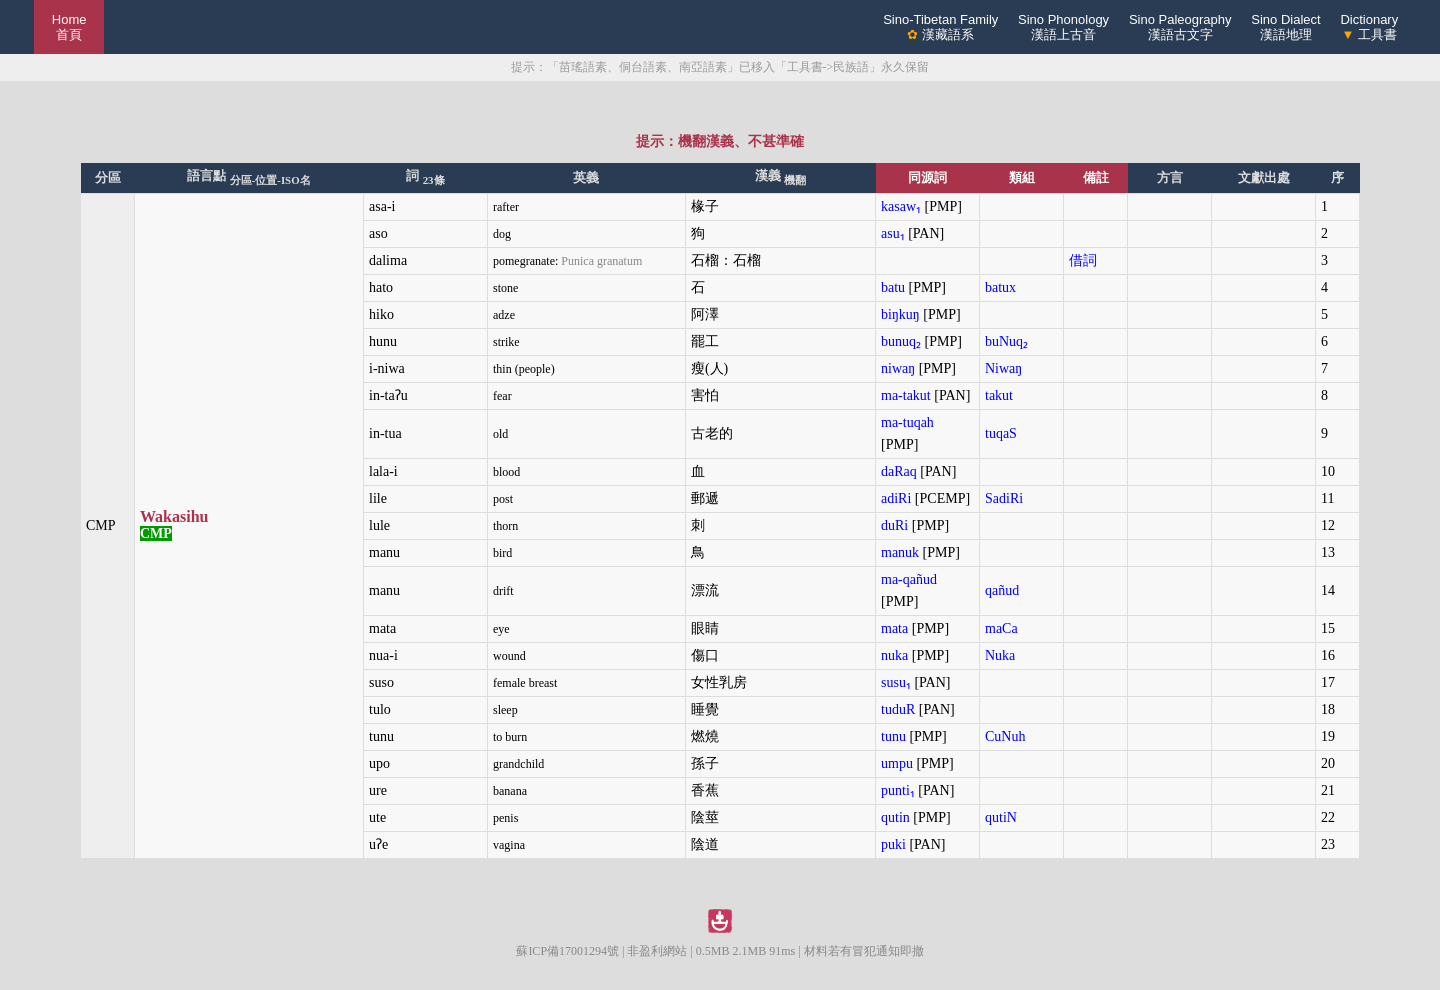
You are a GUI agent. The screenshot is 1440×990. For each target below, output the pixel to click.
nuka (894, 655)
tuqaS (1001, 433)
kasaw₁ (901, 206)
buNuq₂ (1006, 341)
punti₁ (898, 790)
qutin (895, 817)
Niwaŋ (1003, 368)
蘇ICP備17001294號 (567, 951)
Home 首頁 (69, 27)
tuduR (898, 709)
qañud (1002, 590)
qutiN (1001, 817)
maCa (1001, 628)
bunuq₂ (901, 341)
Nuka (1000, 655)
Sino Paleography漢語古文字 (1180, 27)
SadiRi (1004, 498)
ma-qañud (909, 579)
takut (999, 395)
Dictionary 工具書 (1369, 27)
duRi (894, 525)
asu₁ (893, 233)
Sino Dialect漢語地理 (1285, 27)
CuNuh (1005, 736)
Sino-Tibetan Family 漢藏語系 (940, 27)
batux (1000, 287)
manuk (900, 552)
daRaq (899, 471)
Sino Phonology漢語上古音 (1063, 27)
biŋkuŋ (900, 314)
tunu (893, 736)
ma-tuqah (907, 422)
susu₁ (896, 682)
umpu (897, 763)
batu (893, 287)
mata (894, 628)
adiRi (896, 498)
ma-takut (906, 395)
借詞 (1083, 260)
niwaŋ (898, 368)
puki (893, 844)
